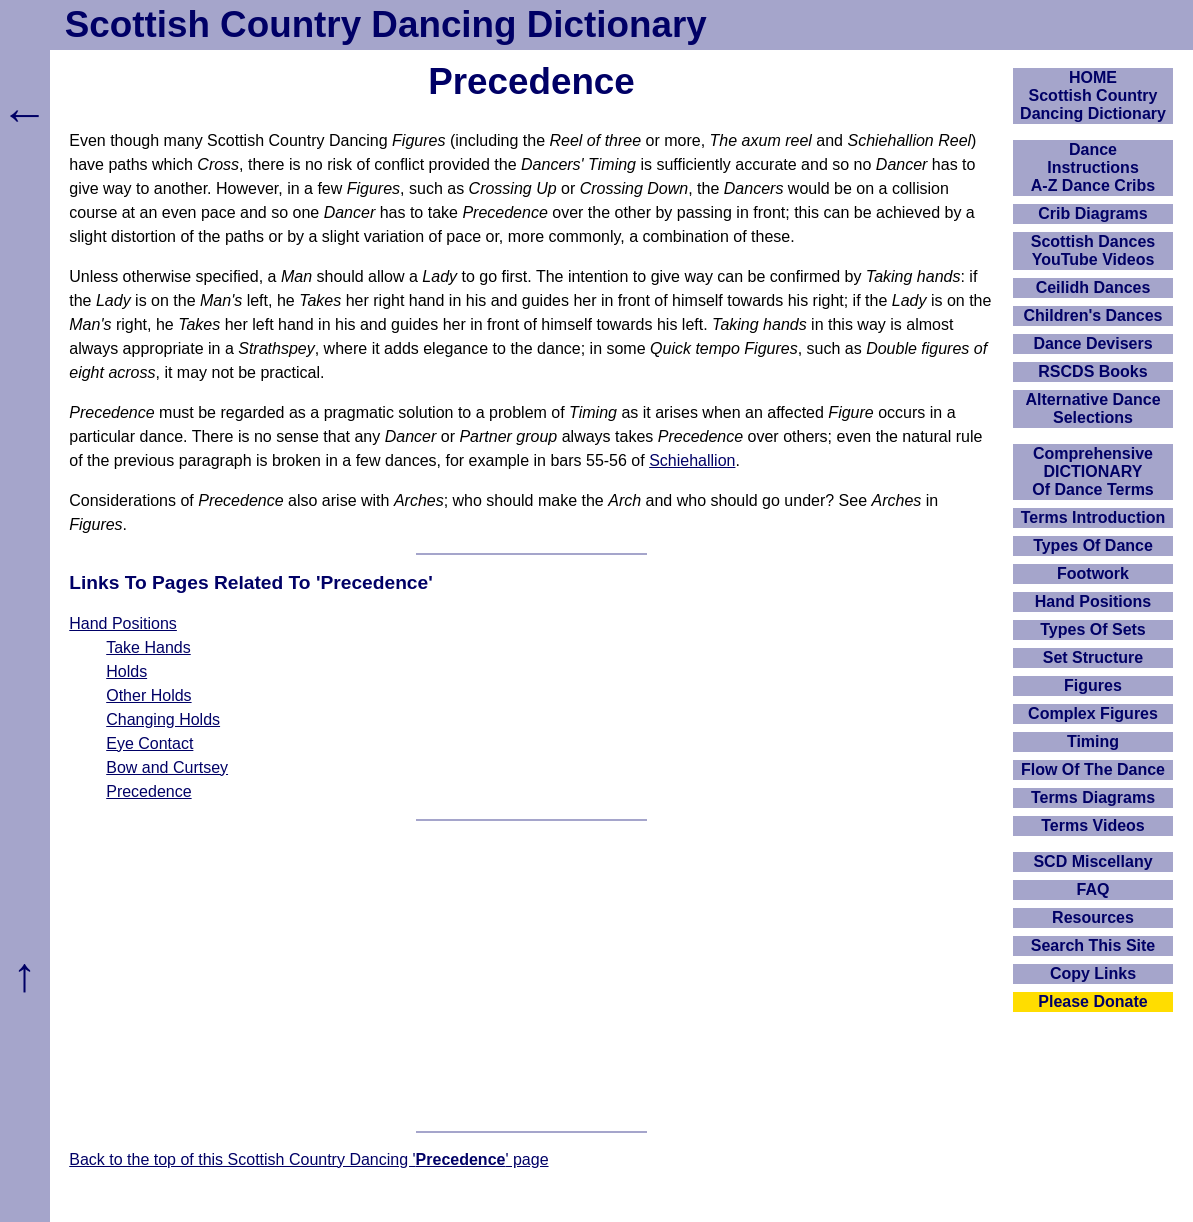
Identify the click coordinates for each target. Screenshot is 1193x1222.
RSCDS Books (1092, 371)
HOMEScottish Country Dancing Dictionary (1093, 95)
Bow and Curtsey (167, 767)
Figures (1093, 685)
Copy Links (1093, 973)
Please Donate (1092, 1001)
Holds (126, 671)
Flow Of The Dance (1093, 769)
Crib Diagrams (1092, 213)
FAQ (1093, 889)
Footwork (1093, 573)
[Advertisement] (531, 976)
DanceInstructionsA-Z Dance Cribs (1093, 167)
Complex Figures (1093, 713)
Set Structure (1093, 657)
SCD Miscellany (1092, 861)
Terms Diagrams (1093, 797)
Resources (1093, 917)
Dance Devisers (1092, 343)
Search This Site (1093, 945)
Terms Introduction (1093, 517)
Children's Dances (1093, 315)
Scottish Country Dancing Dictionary (386, 24)
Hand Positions (123, 623)
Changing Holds (163, 719)
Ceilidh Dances (1093, 287)
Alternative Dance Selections (1092, 408)
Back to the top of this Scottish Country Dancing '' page (308, 1159)
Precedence (148, 791)
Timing (1093, 741)
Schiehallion (692, 460)
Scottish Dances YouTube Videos (1093, 250)
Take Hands (148, 647)
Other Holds (148, 695)
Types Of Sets (1093, 629)
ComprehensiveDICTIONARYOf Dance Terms (1093, 471)
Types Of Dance (1093, 545)
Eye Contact (149, 743)
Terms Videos (1092, 825)
